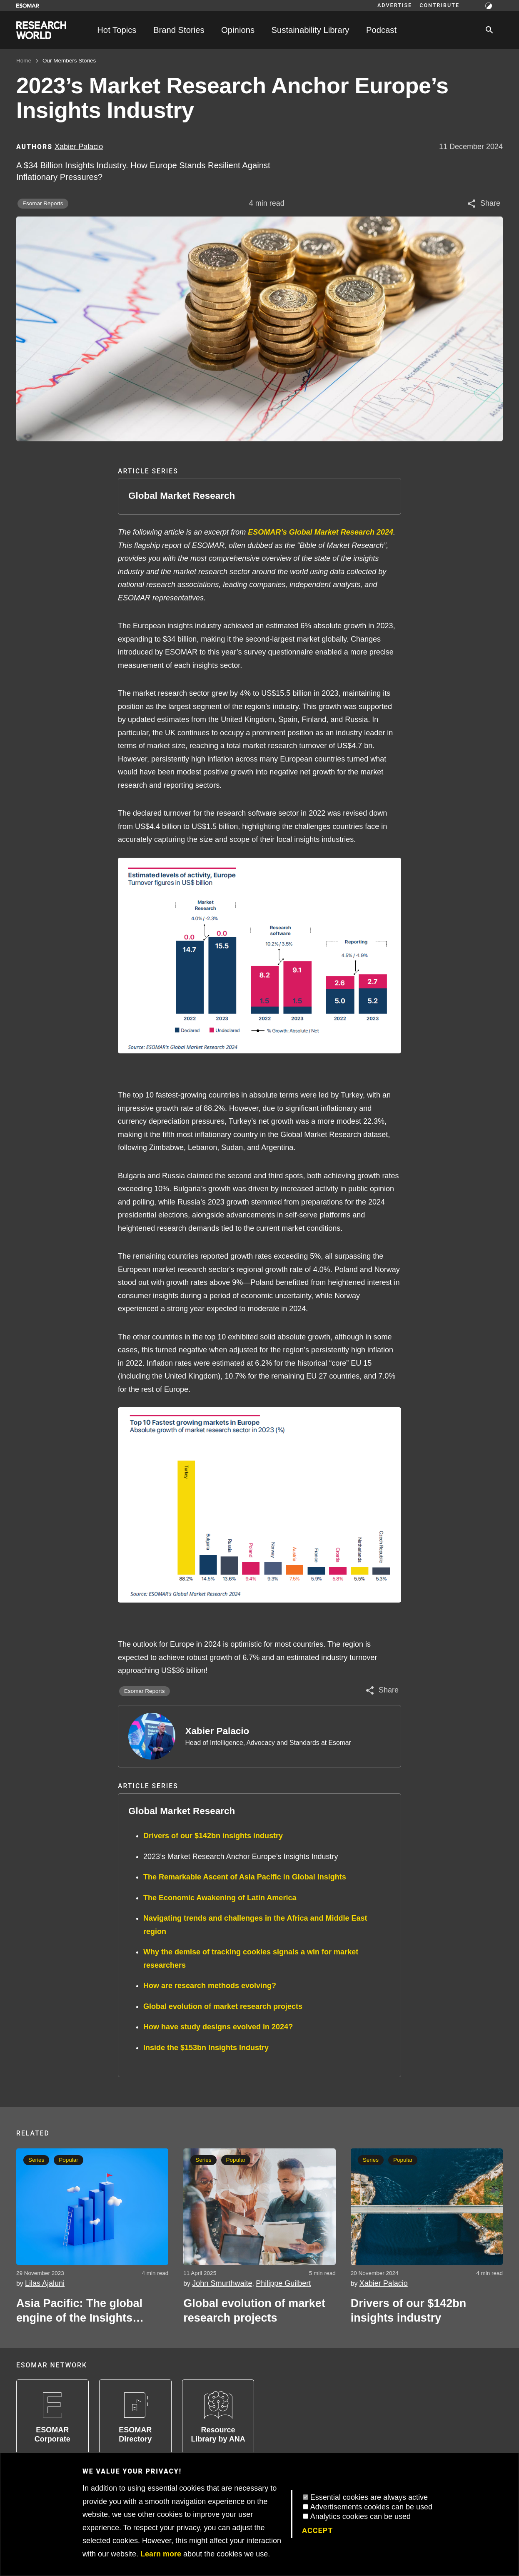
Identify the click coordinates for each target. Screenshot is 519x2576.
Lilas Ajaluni (45, 2283)
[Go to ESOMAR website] (27, 5)
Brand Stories (179, 30)
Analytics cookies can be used (360, 2516)
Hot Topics (116, 30)
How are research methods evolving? (209, 1985)
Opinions (238, 30)
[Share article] (483, 203)
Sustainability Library (310, 30)
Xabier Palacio (217, 1731)
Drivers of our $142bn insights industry (213, 1836)
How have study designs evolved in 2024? (218, 2027)
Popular (68, 2160)
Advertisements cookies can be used (371, 2507)
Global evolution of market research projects (222, 2006)
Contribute (439, 5)
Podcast (381, 30)
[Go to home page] (41, 30)
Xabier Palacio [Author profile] (79, 146)
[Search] (489, 30)
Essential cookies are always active (369, 2497)
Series (203, 2160)
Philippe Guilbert (283, 2283)
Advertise (394, 5)
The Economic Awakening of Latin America (219, 1898)
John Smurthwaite (222, 2283)
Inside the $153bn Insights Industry (206, 2047)
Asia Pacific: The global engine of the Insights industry (79, 2311)
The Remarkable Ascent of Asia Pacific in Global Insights (244, 1877)
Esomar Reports (42, 203)
